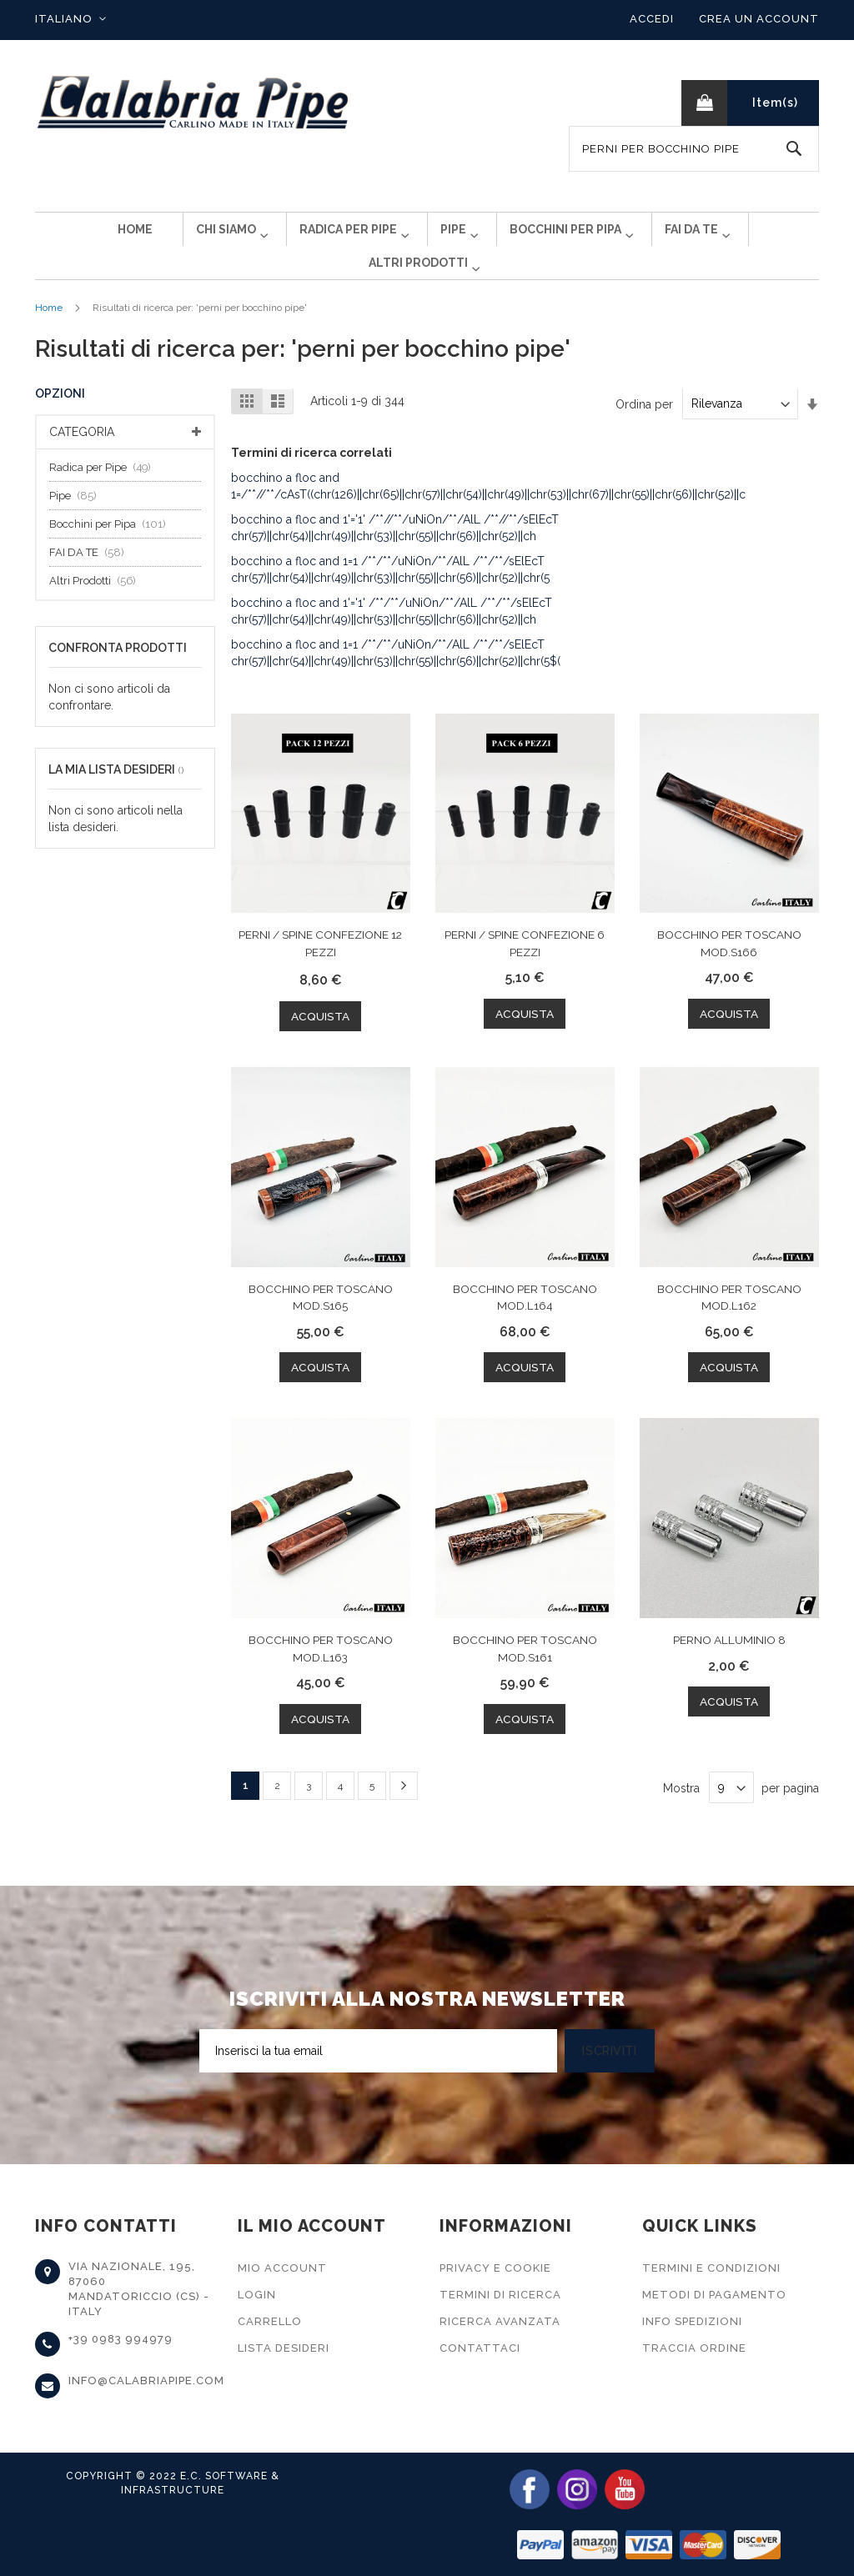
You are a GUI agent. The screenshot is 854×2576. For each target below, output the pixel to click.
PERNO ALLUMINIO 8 (729, 1665)
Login (257, 2294)
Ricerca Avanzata (500, 2321)
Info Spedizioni (692, 2321)
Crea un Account (759, 19)
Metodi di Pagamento (714, 2294)
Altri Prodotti (97, 607)
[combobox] (694, 149)
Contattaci (480, 2348)
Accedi (652, 19)
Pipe (77, 522)
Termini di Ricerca (500, 2294)
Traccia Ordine (694, 2348)
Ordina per (644, 430)
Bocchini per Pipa (112, 550)
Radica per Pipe (104, 494)
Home (49, 334)
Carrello (270, 2321)
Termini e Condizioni (711, 2268)
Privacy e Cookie (495, 2268)
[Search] (794, 149)
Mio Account (282, 2268)
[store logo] (193, 103)
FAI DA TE (91, 579)
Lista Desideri (283, 2348)
